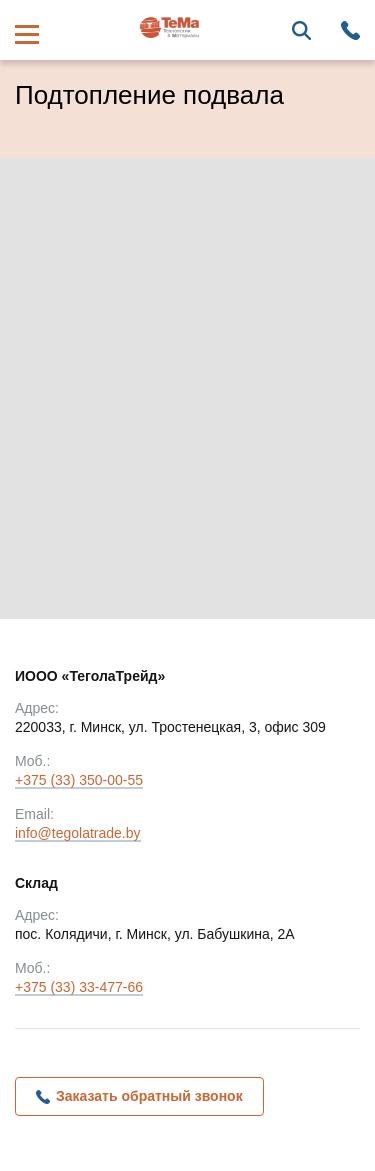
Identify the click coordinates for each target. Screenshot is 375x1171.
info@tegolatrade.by (78, 834)
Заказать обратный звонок (149, 1096)
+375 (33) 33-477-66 (79, 988)
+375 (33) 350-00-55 (79, 781)
